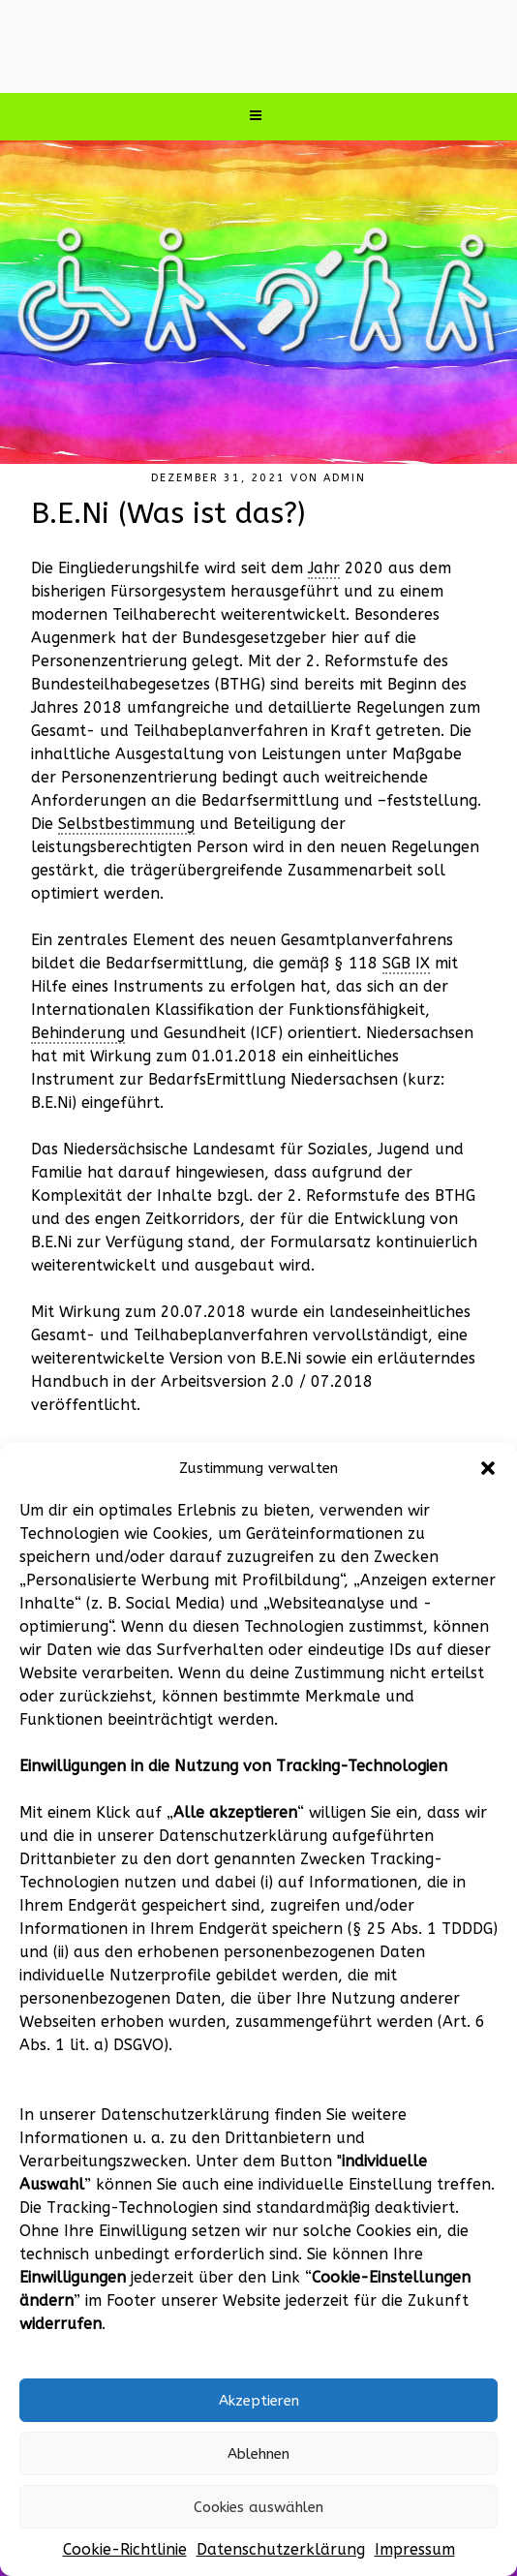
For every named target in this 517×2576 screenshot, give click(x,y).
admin (344, 478)
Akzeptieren (259, 2400)
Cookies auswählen (258, 2507)
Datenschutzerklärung (281, 2549)
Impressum (415, 2549)
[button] (488, 1468)
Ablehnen (258, 2454)
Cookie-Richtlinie (125, 2549)
